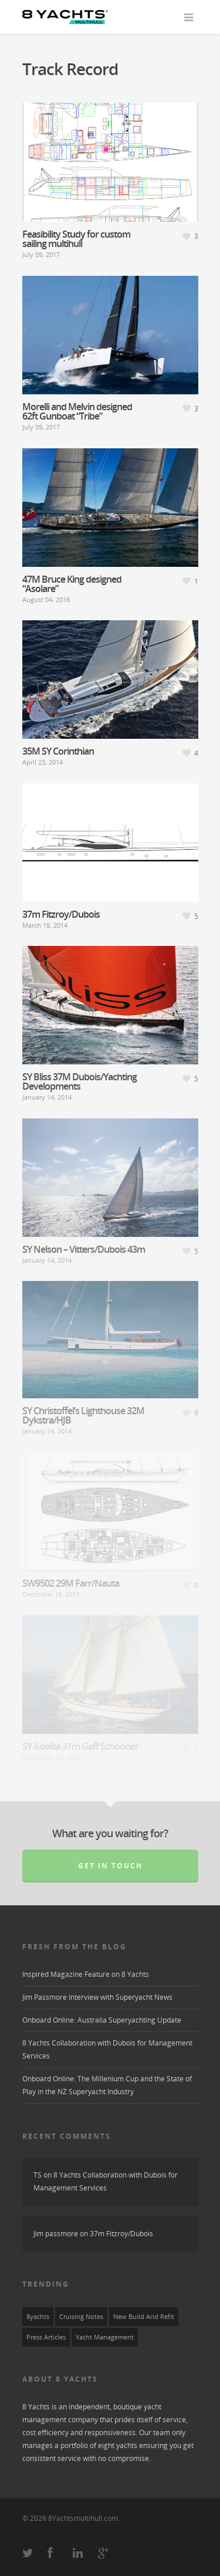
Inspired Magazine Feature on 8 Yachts (85, 1974)
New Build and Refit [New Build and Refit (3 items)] (143, 2317)
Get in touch (110, 1866)
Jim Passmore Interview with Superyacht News (97, 1997)
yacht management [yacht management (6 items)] (105, 2337)
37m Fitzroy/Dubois (121, 2234)
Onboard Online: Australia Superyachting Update (101, 2020)
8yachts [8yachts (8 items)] (37, 2317)
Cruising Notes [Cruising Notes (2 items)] (81, 2317)
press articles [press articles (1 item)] (46, 2337)
